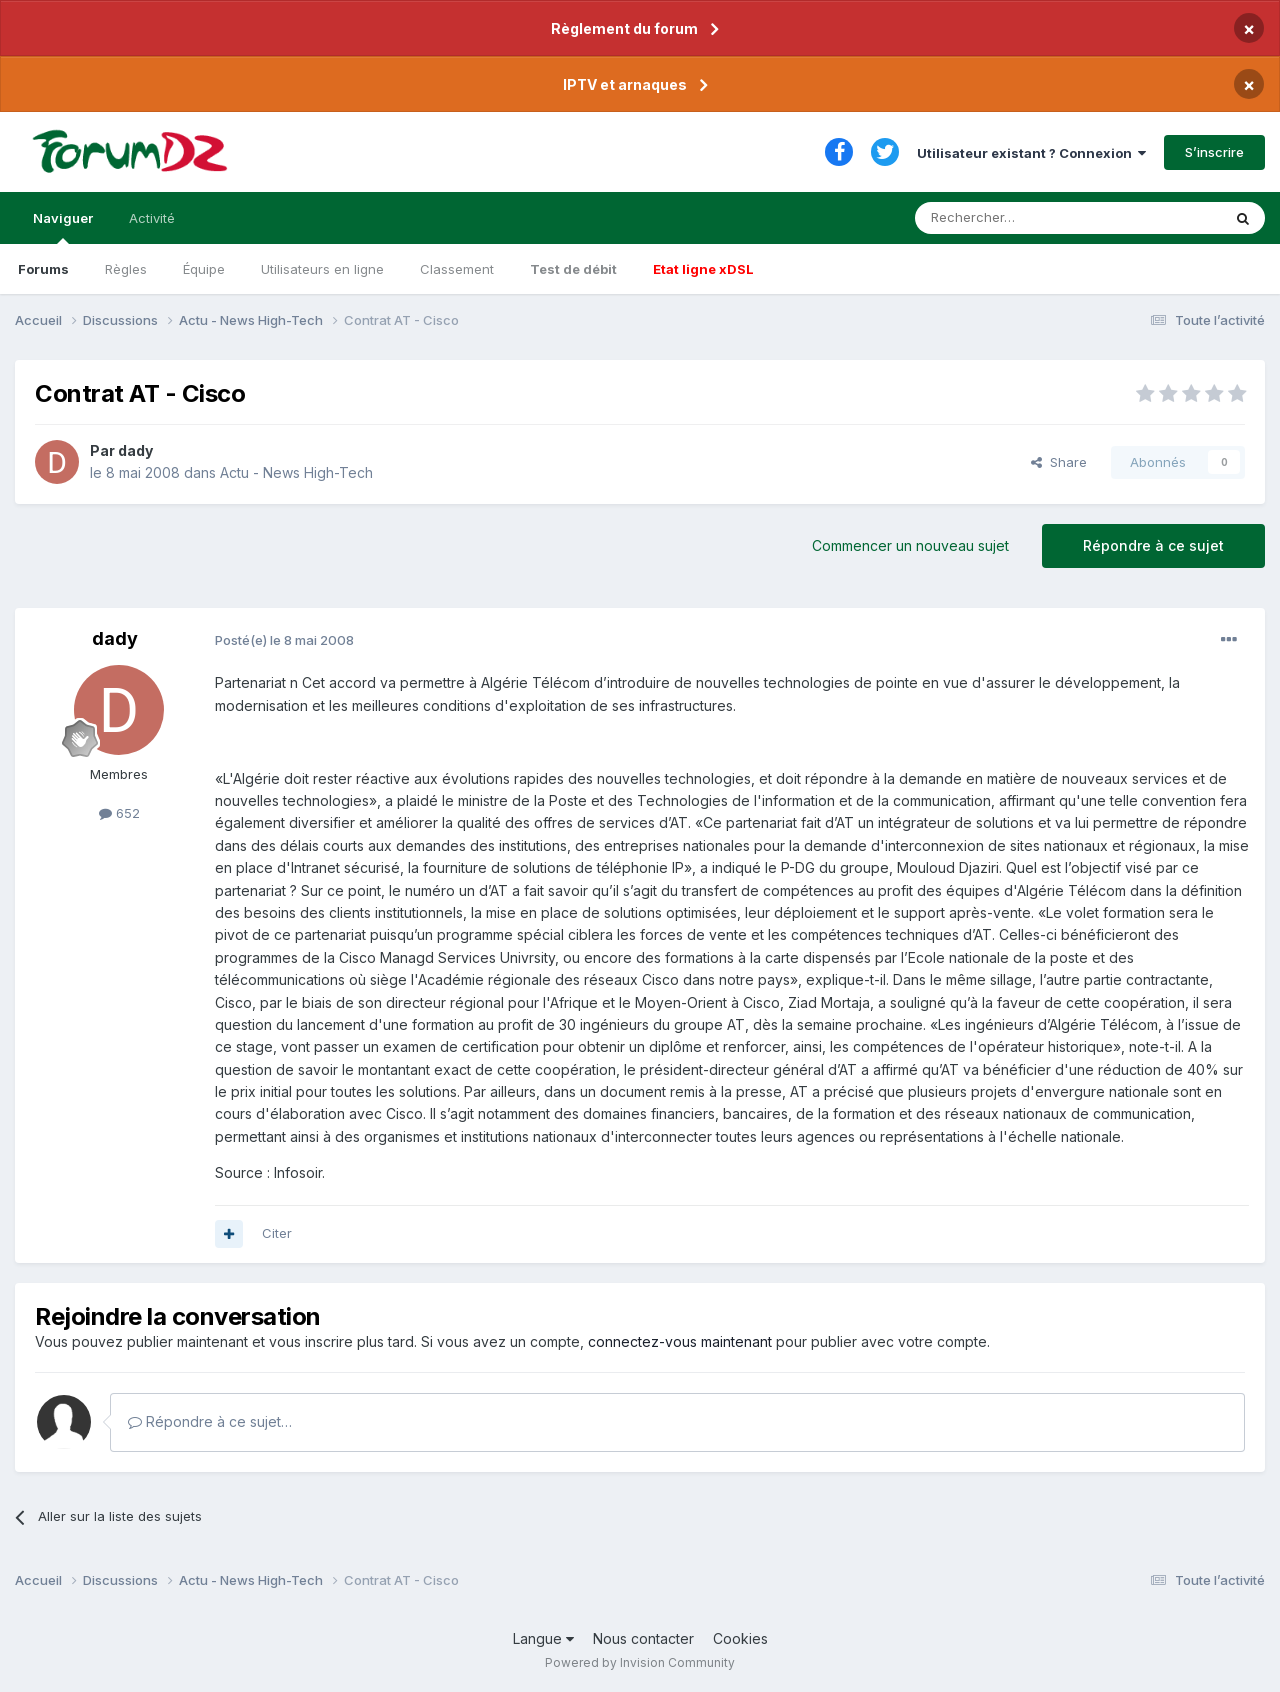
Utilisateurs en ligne (322, 269)
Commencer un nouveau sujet (910, 545)
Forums (43, 269)
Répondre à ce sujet (1153, 545)
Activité (152, 218)
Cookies (740, 1638)
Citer (277, 1233)
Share (1059, 462)
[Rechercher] (1024, 218)
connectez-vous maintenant (680, 1341)
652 (119, 813)
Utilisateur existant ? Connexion (1031, 153)
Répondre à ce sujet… (210, 1421)
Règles (126, 269)
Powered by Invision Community (640, 1662)
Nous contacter (643, 1638)
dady (135, 450)
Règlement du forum (624, 28)
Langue (543, 1638)
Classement (457, 269)
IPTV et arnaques (625, 84)
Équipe (204, 269)
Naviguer (63, 227)
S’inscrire (1214, 152)
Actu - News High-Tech (296, 472)
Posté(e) (284, 640)
